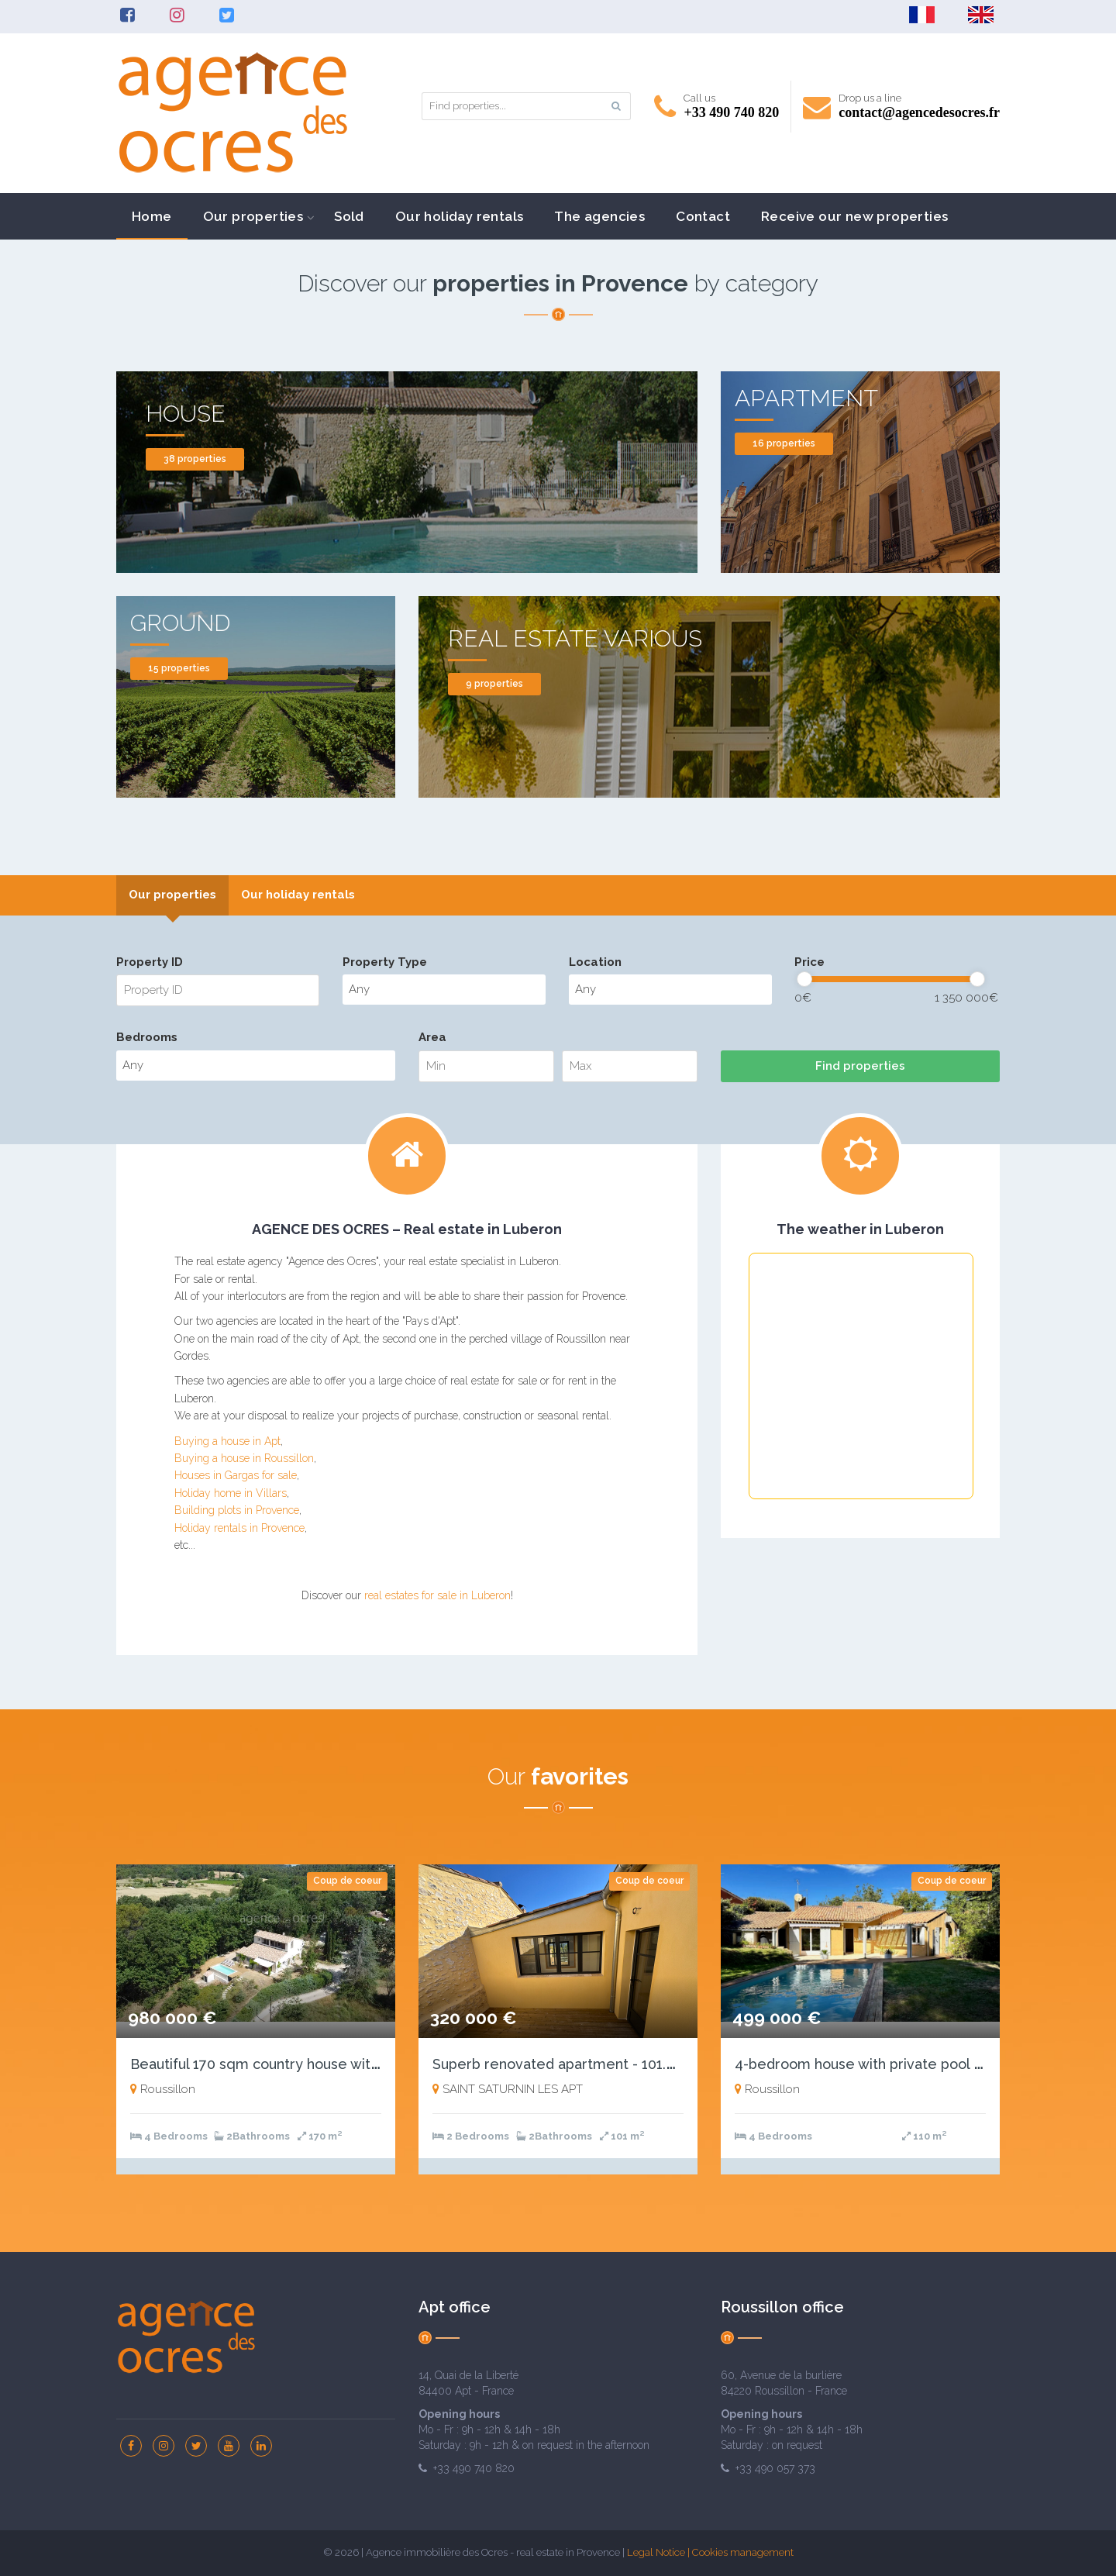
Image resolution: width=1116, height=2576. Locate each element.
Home (152, 216)
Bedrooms (146, 1037)
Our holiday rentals (459, 216)
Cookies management (743, 2552)
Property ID (149, 962)
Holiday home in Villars (230, 1493)
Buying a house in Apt (227, 1441)
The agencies (599, 216)
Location (595, 962)
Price (809, 962)
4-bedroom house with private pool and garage (892, 2064)
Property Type (385, 962)
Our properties (253, 216)
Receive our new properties (854, 216)
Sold (349, 216)
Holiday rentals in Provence (239, 1528)
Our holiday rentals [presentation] (298, 895)
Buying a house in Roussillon (244, 1458)
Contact (703, 216)
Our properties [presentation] (172, 895)
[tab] (172, 895)
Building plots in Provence (236, 1510)
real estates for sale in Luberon (437, 1595)
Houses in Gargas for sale (235, 1475)
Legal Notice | (659, 2552)
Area (432, 1037)
